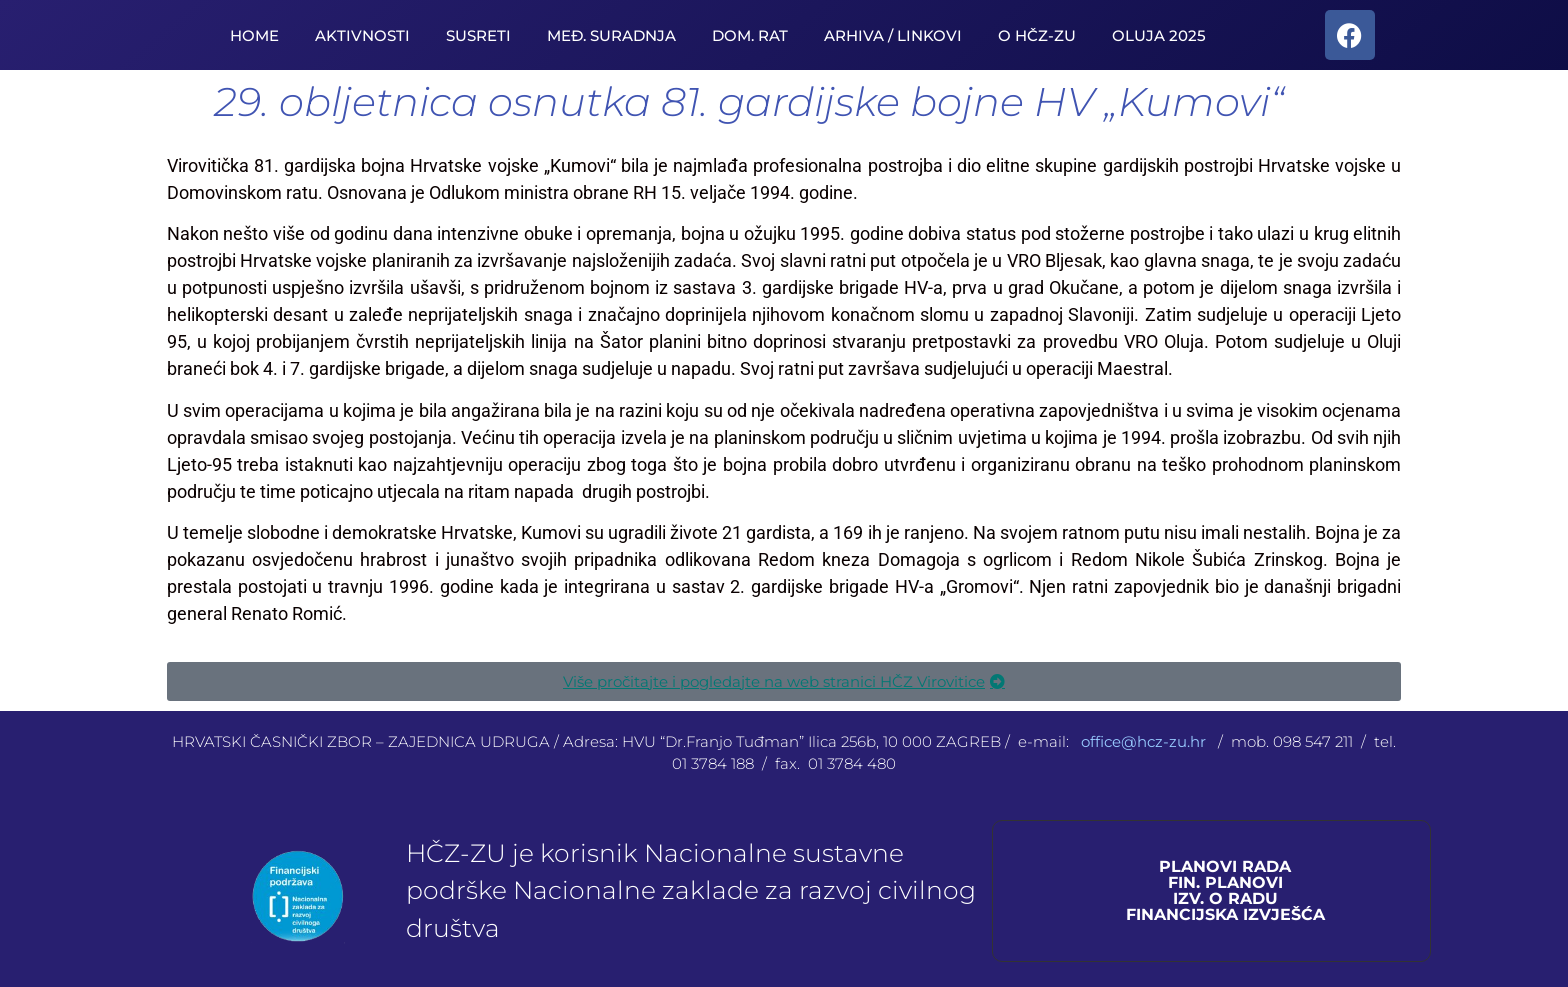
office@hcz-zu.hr (1145, 741)
